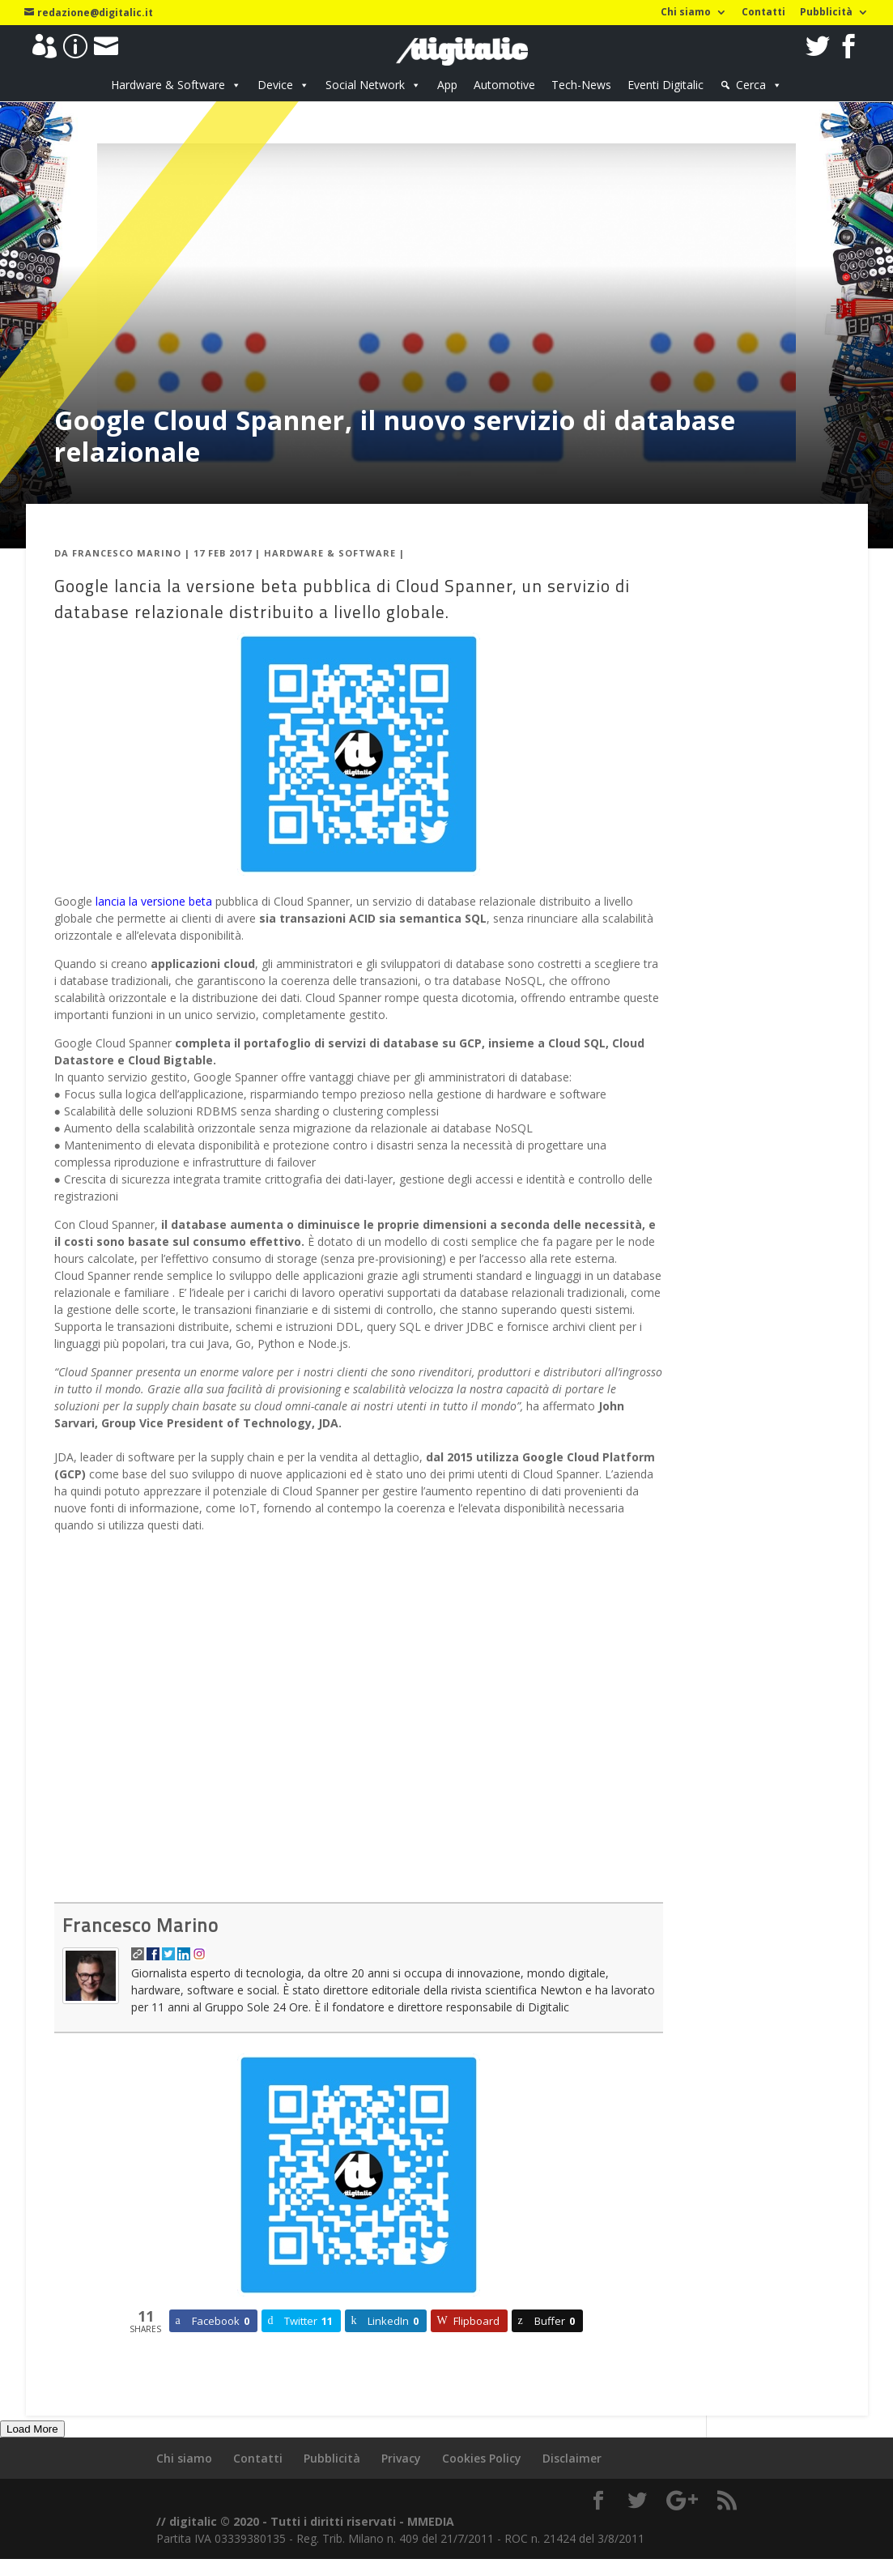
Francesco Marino (126, 553)
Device (275, 84)
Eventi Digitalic (665, 84)
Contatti (763, 13)
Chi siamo (686, 13)
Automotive (504, 84)
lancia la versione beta (154, 901)
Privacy (401, 2458)
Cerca (751, 84)
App (447, 84)
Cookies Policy (481, 2458)
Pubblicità (826, 13)
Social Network (365, 84)
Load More (32, 2429)
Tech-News (581, 84)
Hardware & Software (168, 84)
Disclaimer (572, 2458)
